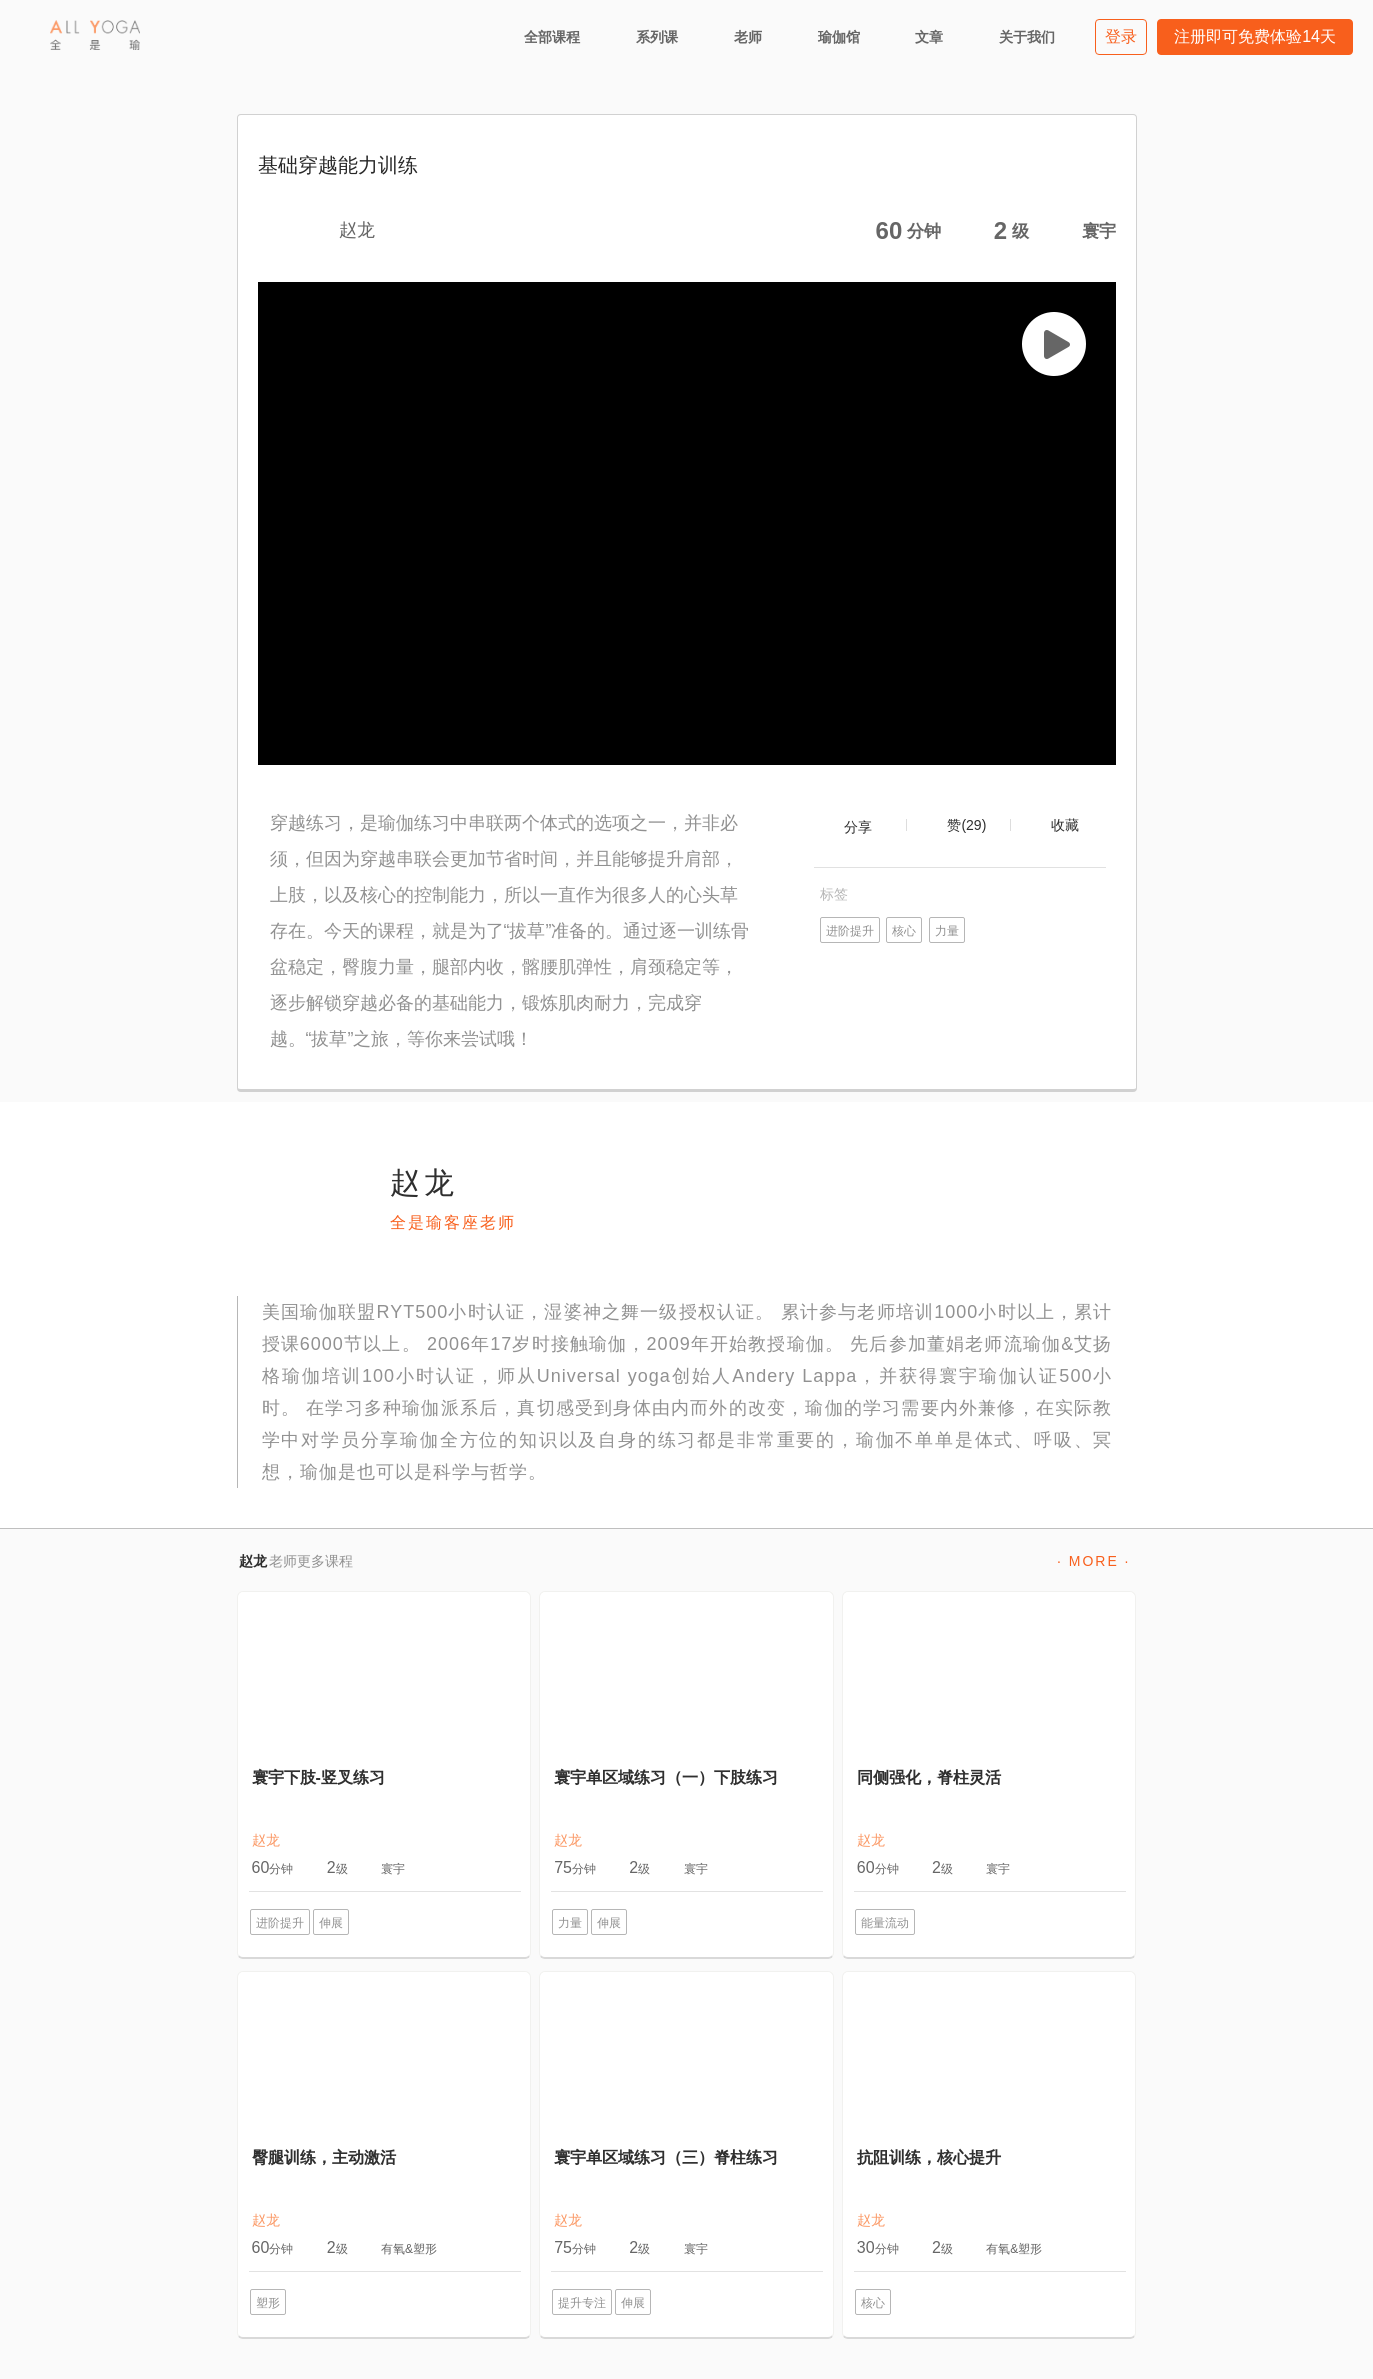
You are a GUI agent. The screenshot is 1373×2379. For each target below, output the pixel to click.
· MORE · (1094, 1561)
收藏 (1065, 825)
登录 (1121, 36)
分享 (858, 827)
